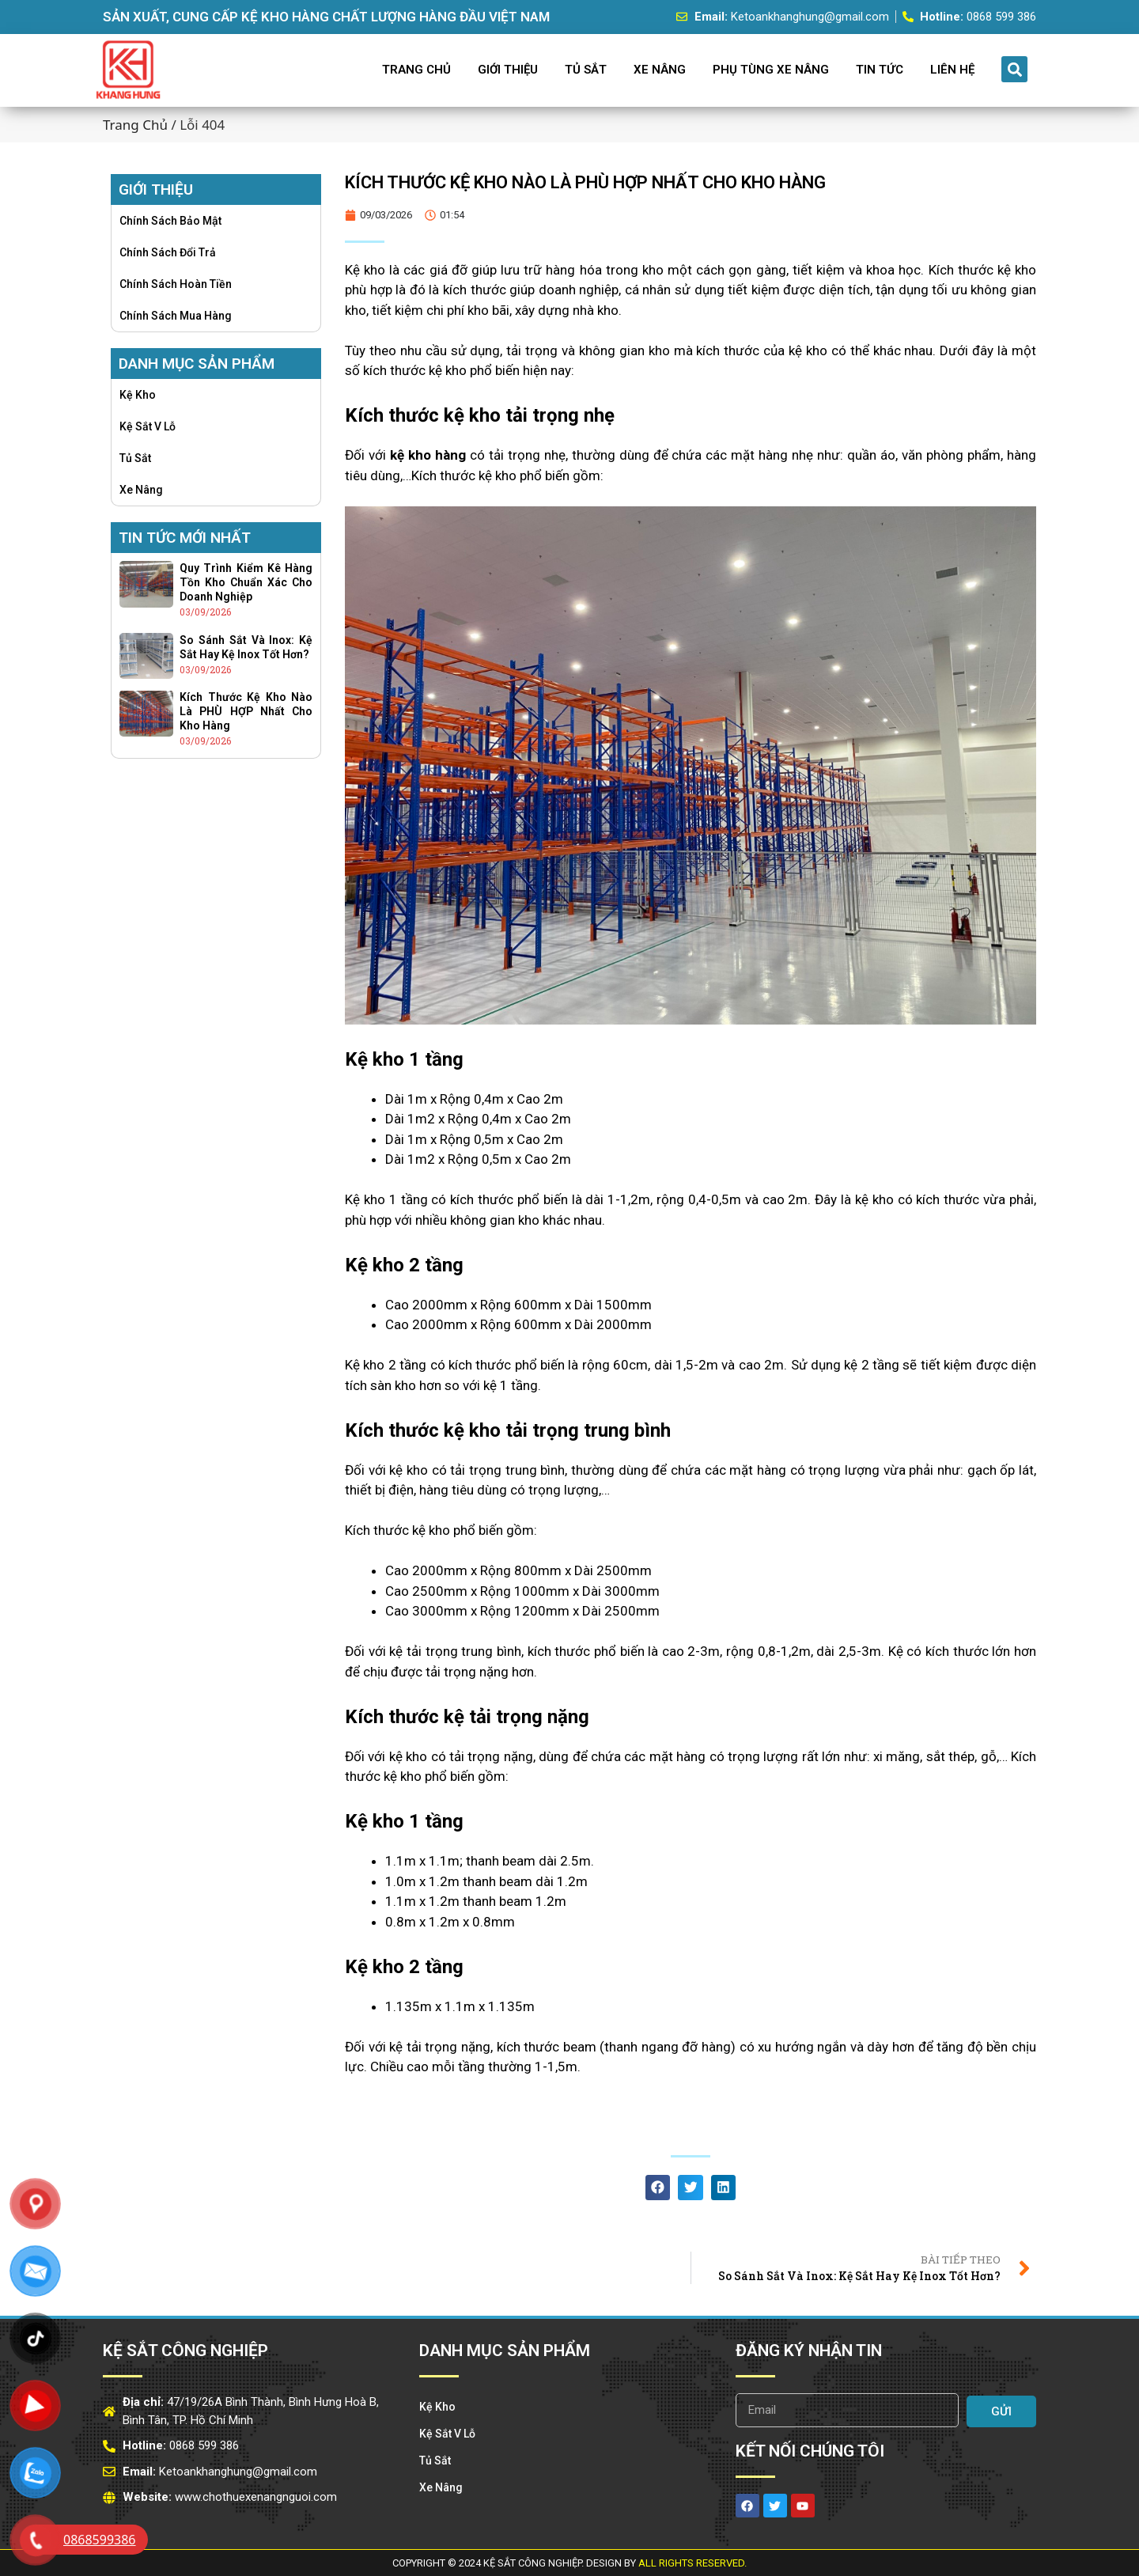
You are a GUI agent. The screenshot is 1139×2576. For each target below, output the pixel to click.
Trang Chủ (416, 70)
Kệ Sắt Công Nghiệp (185, 2350)
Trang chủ (135, 125)
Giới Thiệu (508, 70)
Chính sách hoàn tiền (175, 284)
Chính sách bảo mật (170, 220)
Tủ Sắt (586, 70)
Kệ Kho (137, 394)
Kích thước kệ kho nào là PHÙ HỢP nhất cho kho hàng (246, 711)
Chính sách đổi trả (167, 252)
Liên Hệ (952, 70)
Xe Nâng (660, 70)
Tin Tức (879, 70)
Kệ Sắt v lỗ (147, 426)
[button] (1014, 69)
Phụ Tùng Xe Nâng (771, 70)
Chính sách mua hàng (175, 315)
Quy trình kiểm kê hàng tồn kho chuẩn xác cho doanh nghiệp (246, 582)
